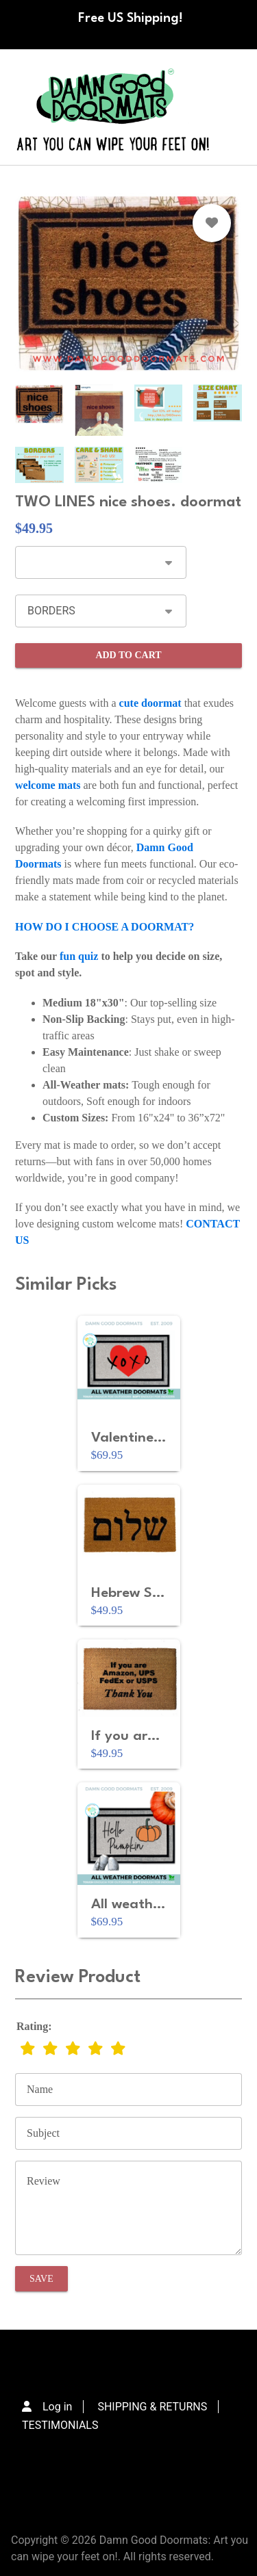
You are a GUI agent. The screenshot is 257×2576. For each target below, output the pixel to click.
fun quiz (79, 956)
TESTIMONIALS (60, 2425)
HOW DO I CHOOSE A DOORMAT (101, 927)
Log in (57, 2406)
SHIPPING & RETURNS (152, 2406)
